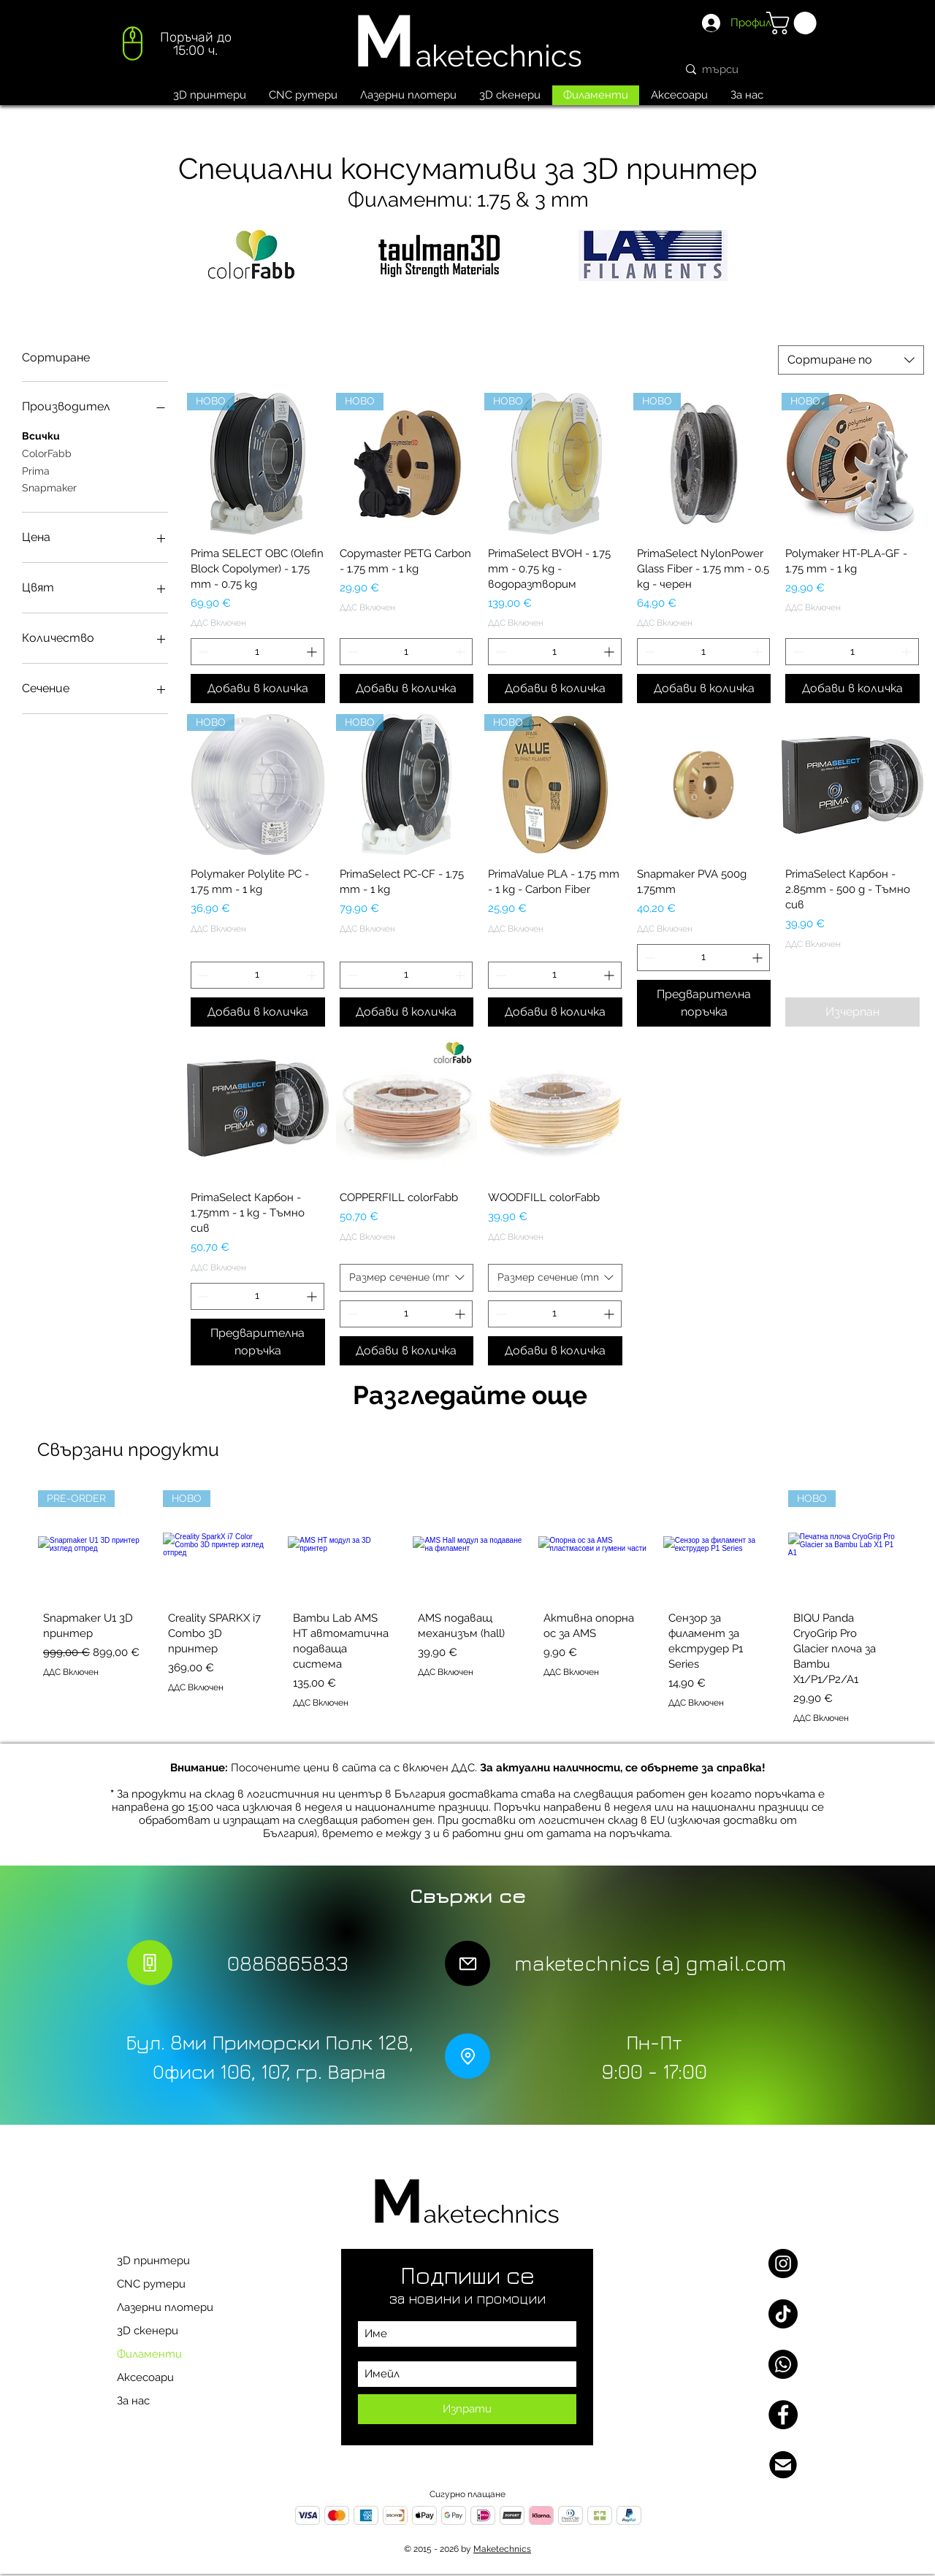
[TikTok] (783, 2313)
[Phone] (149, 1962)
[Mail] (467, 1963)
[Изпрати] (467, 2409)
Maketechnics (502, 2549)
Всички (41, 435)
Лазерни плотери (165, 2307)
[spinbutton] (257, 651)
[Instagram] (783, 2263)
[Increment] (313, 651)
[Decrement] (202, 651)
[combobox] (851, 360)
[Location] (467, 2056)
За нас (133, 2400)
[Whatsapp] (783, 2364)
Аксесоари (145, 2377)
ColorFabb (47, 452)
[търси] (746, 69)
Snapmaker (49, 487)
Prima (36, 470)
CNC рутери (151, 2284)
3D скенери (147, 2330)
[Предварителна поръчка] (704, 1003)
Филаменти (149, 2354)
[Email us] (783, 2465)
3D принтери (153, 2260)
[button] (794, 23)
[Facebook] (783, 2414)
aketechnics (499, 56)
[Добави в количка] (258, 688)
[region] (175, 47)
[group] (467, 1610)
